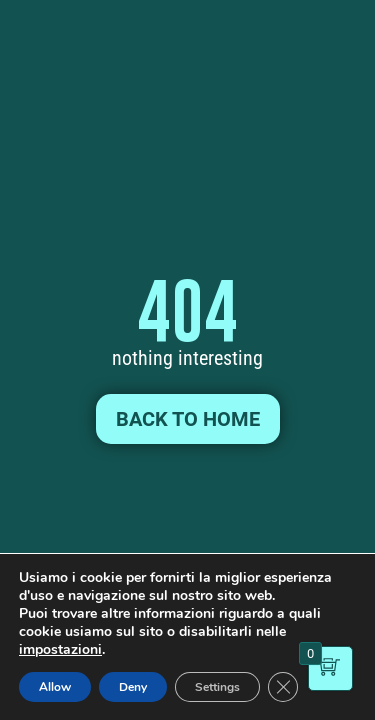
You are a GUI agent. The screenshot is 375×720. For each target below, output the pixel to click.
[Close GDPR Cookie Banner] (283, 687)
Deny (133, 687)
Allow (55, 687)
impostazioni (60, 650)
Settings (217, 687)
